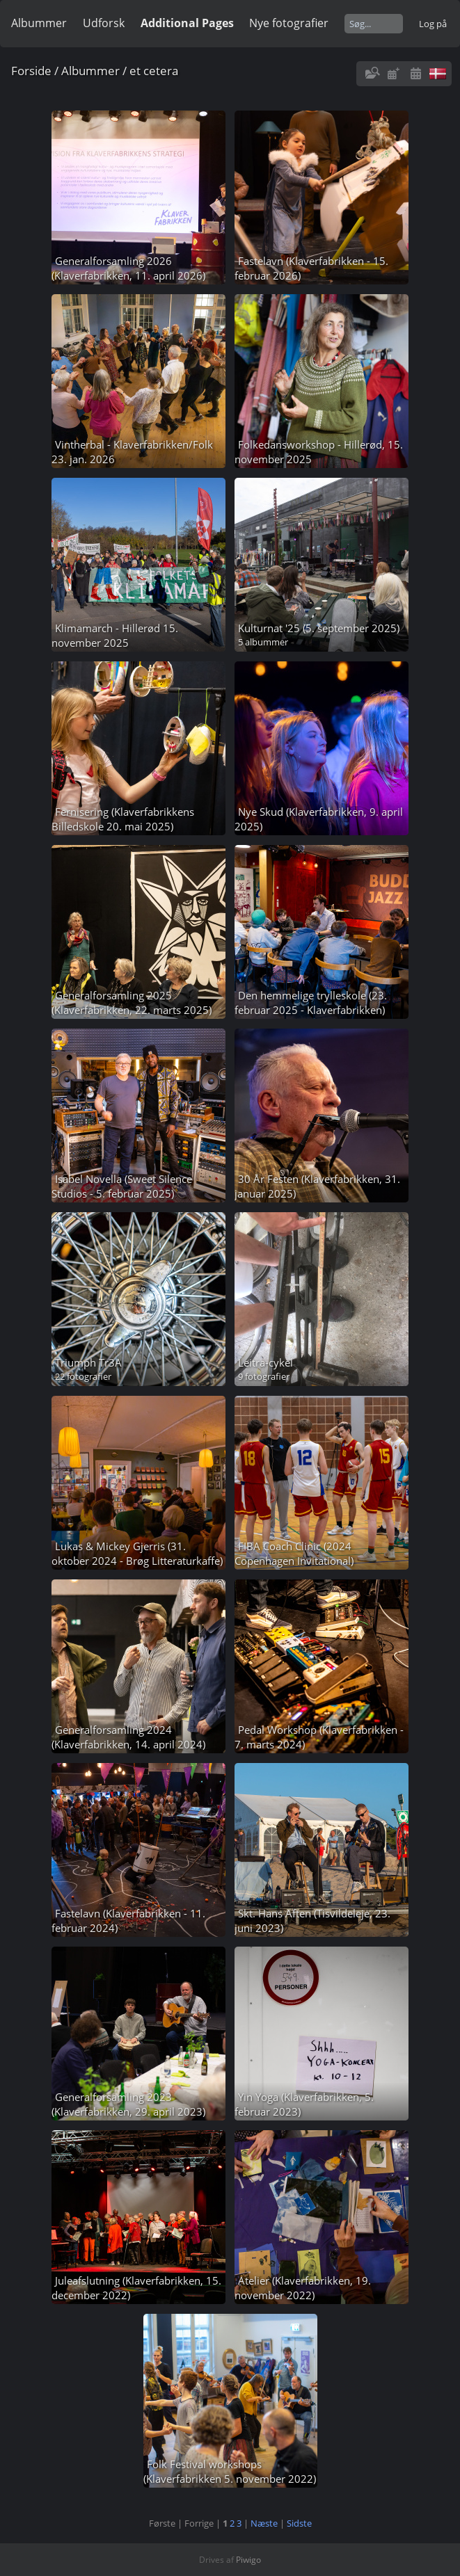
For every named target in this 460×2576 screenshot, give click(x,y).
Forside (31, 71)
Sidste (299, 2523)
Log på (433, 23)
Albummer (39, 23)
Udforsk (104, 23)
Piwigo (248, 2560)
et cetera (153, 71)
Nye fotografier (288, 23)
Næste (264, 2523)
